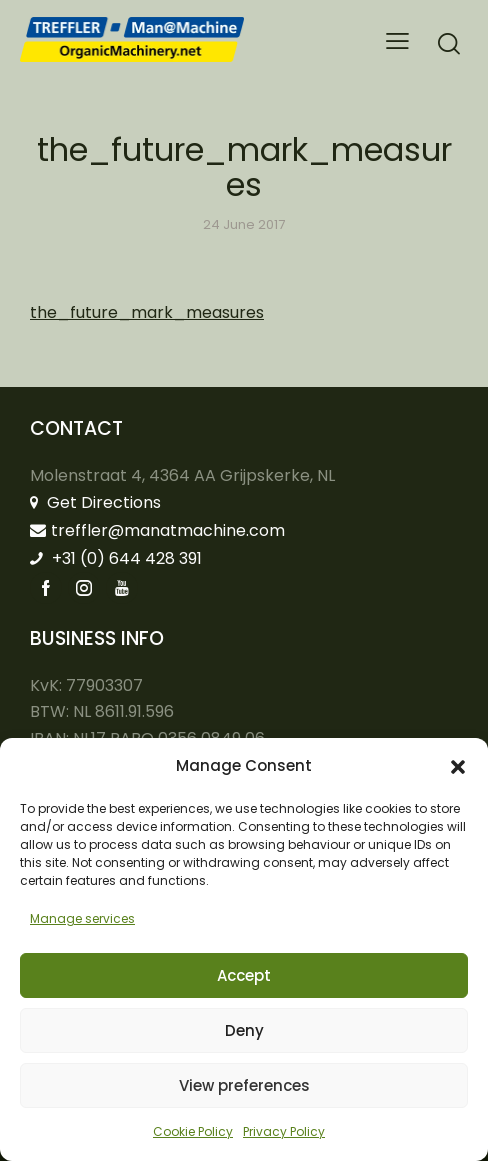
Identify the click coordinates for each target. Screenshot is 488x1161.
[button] (458, 767)
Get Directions (95, 502)
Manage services (82, 918)
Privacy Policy (284, 1131)
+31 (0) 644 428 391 (116, 558)
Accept (244, 975)
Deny (244, 1030)
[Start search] (449, 43)
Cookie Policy (193, 1131)
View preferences (244, 1085)
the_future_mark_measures (147, 312)
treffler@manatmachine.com (157, 530)
